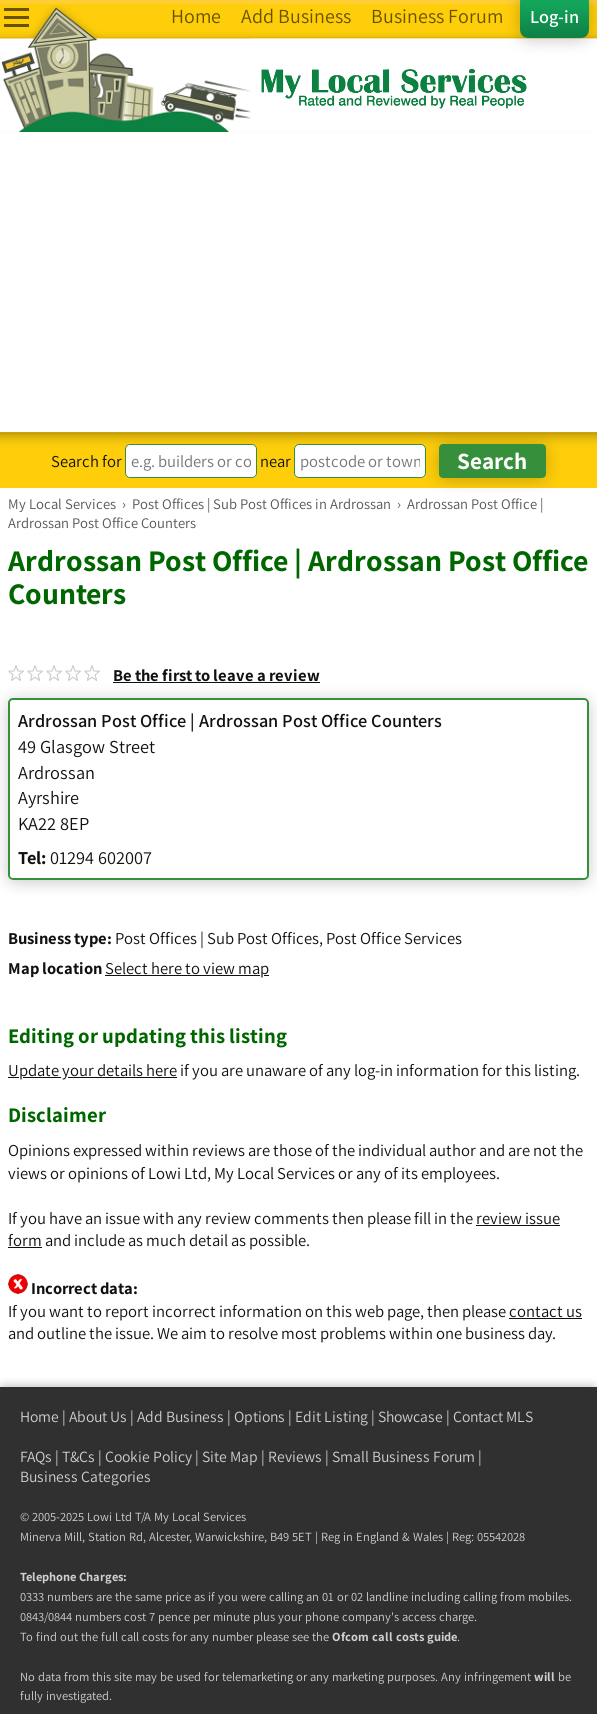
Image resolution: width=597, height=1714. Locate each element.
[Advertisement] (298, 282)
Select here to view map (187, 968)
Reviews (295, 1456)
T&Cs (78, 1456)
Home (39, 1416)
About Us (98, 1416)
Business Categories (85, 1476)
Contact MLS (493, 1416)
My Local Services (200, 1516)
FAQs (36, 1456)
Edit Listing (331, 1416)
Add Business (180, 1416)
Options (259, 1416)
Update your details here (92, 1070)
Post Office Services (394, 938)
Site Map (230, 1456)
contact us (545, 1311)
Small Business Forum (403, 1456)
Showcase (410, 1416)
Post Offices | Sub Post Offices (217, 938)
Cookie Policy (148, 1456)
